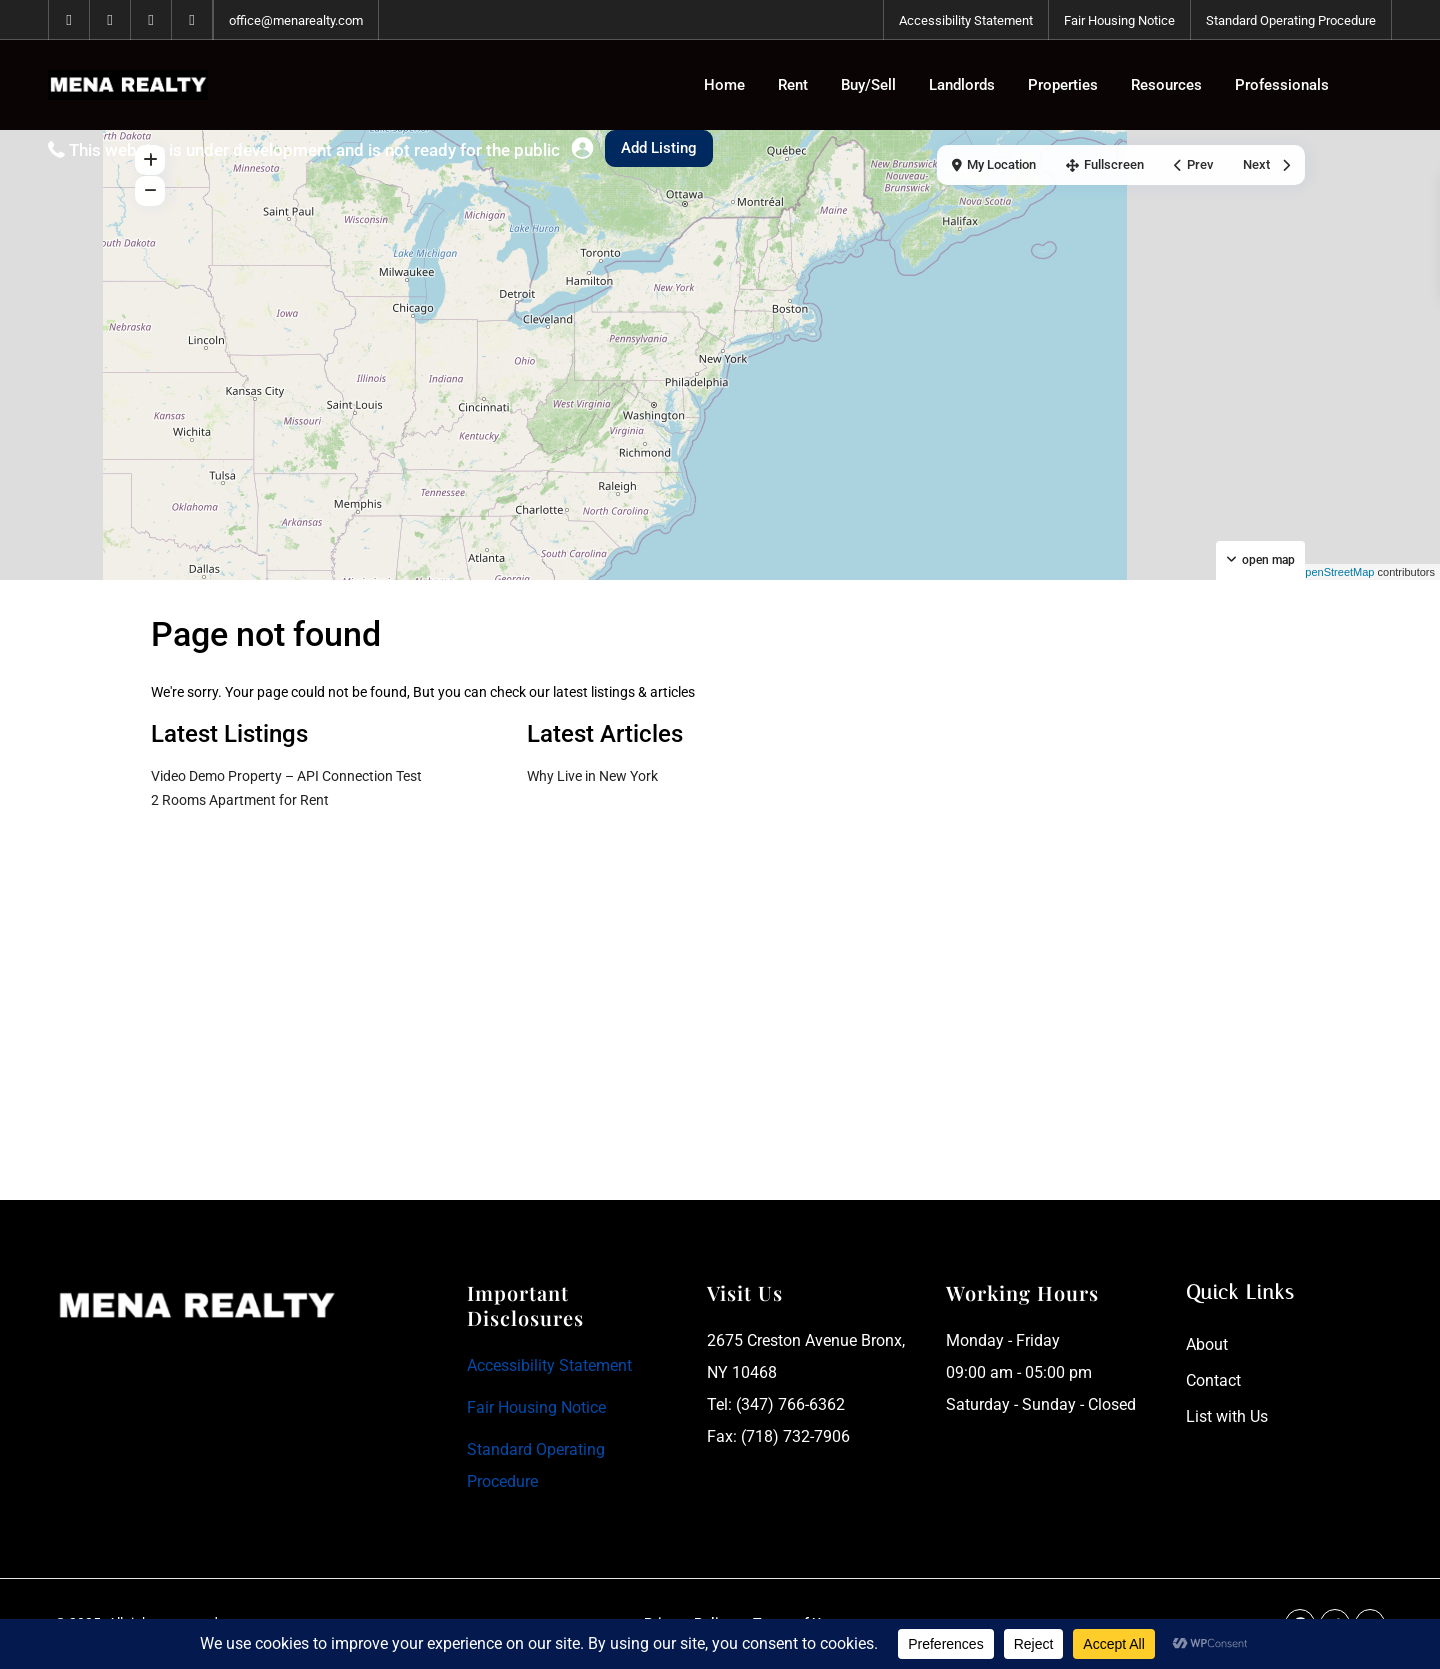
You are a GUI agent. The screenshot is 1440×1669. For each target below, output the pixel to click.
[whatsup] (110, 20)
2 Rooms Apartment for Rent (240, 800)
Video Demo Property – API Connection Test (286, 776)
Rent (793, 85)
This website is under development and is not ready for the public (314, 150)
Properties (1063, 85)
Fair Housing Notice (1119, 20)
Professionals (1282, 85)
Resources (1166, 85)
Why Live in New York (592, 776)
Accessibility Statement (966, 20)
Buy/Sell (868, 85)
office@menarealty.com (296, 20)
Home (724, 85)
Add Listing (659, 148)
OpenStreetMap (1336, 572)
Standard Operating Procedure (1291, 20)
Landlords (962, 85)
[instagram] (192, 20)
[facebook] (69, 20)
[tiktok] (151, 20)
